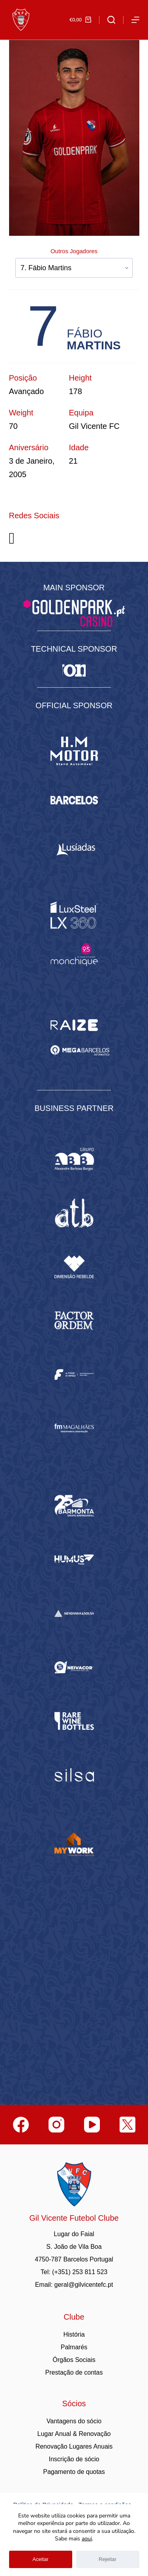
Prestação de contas (74, 2372)
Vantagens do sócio (74, 2421)
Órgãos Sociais (74, 2359)
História (73, 2334)
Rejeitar (107, 2559)
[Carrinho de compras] (80, 20)
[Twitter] (127, 2124)
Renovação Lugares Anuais (74, 2446)
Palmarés (74, 2347)
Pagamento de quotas (74, 2471)
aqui (87, 2538)
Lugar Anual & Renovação (74, 2433)
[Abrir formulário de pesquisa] (111, 20)
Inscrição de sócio (74, 2459)
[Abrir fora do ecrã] (135, 20)
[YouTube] (92, 2124)
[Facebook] (21, 2124)
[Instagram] (56, 2124)
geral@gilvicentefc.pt (83, 2284)
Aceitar (40, 2559)
